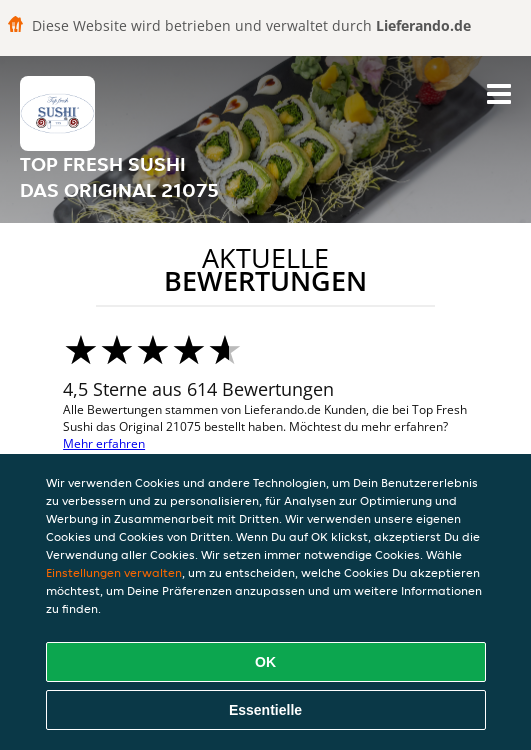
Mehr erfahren (104, 443)
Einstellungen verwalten (114, 572)
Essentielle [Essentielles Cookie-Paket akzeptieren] (265, 710)
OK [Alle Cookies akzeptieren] (265, 662)
